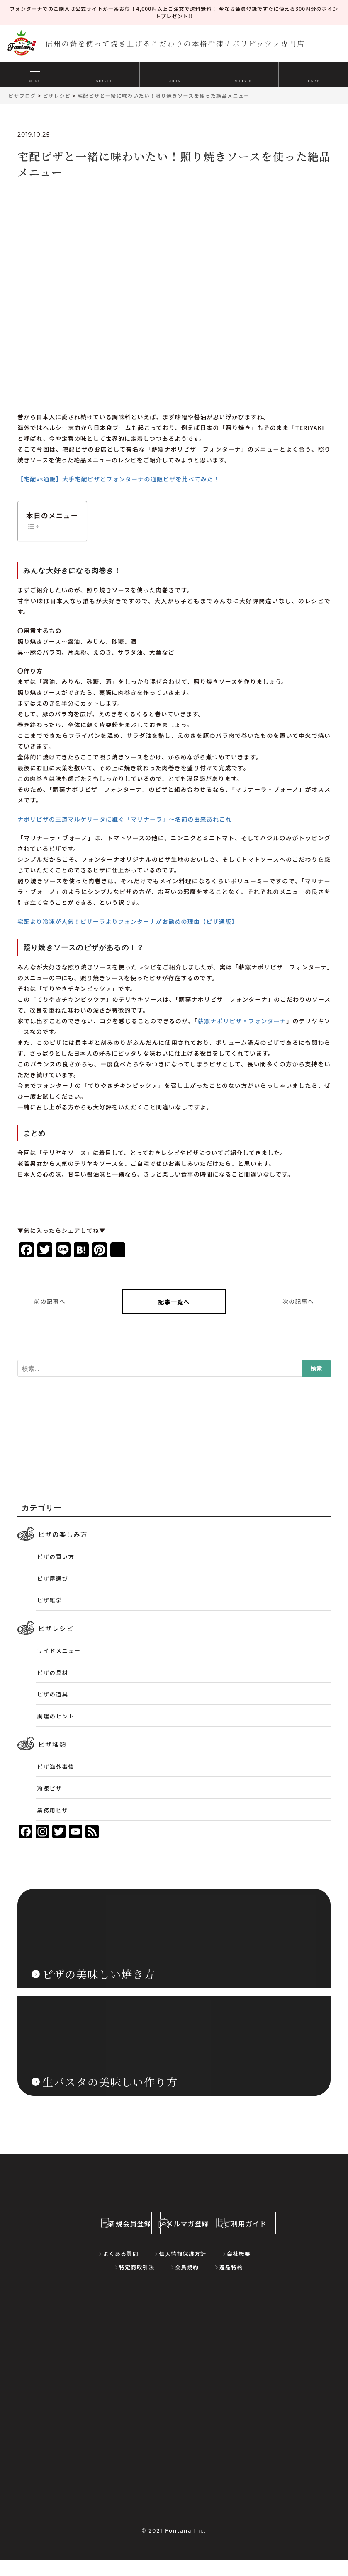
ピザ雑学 (50, 1598)
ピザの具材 (53, 1669)
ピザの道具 (53, 1690)
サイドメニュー (59, 1648)
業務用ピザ (53, 1803)
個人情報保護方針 (158, 2269)
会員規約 (162, 2283)
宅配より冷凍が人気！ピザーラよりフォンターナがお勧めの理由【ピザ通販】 (127, 921)
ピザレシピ (55, 1625)
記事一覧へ (174, 1301)
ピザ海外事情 (56, 1761)
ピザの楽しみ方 (62, 1534)
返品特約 (199, 2283)
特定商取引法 (249, 2269)
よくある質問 (103, 2269)
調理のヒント (56, 1711)
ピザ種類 (52, 1739)
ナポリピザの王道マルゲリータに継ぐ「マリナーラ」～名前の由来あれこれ (124, 819)
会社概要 (207, 2269)
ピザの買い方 (56, 1556)
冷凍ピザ (50, 1782)
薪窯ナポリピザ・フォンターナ (242, 1021)
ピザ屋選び (53, 1577)
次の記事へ (298, 1301)
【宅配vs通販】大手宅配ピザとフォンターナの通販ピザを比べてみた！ (118, 479)
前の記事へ (50, 1301)
